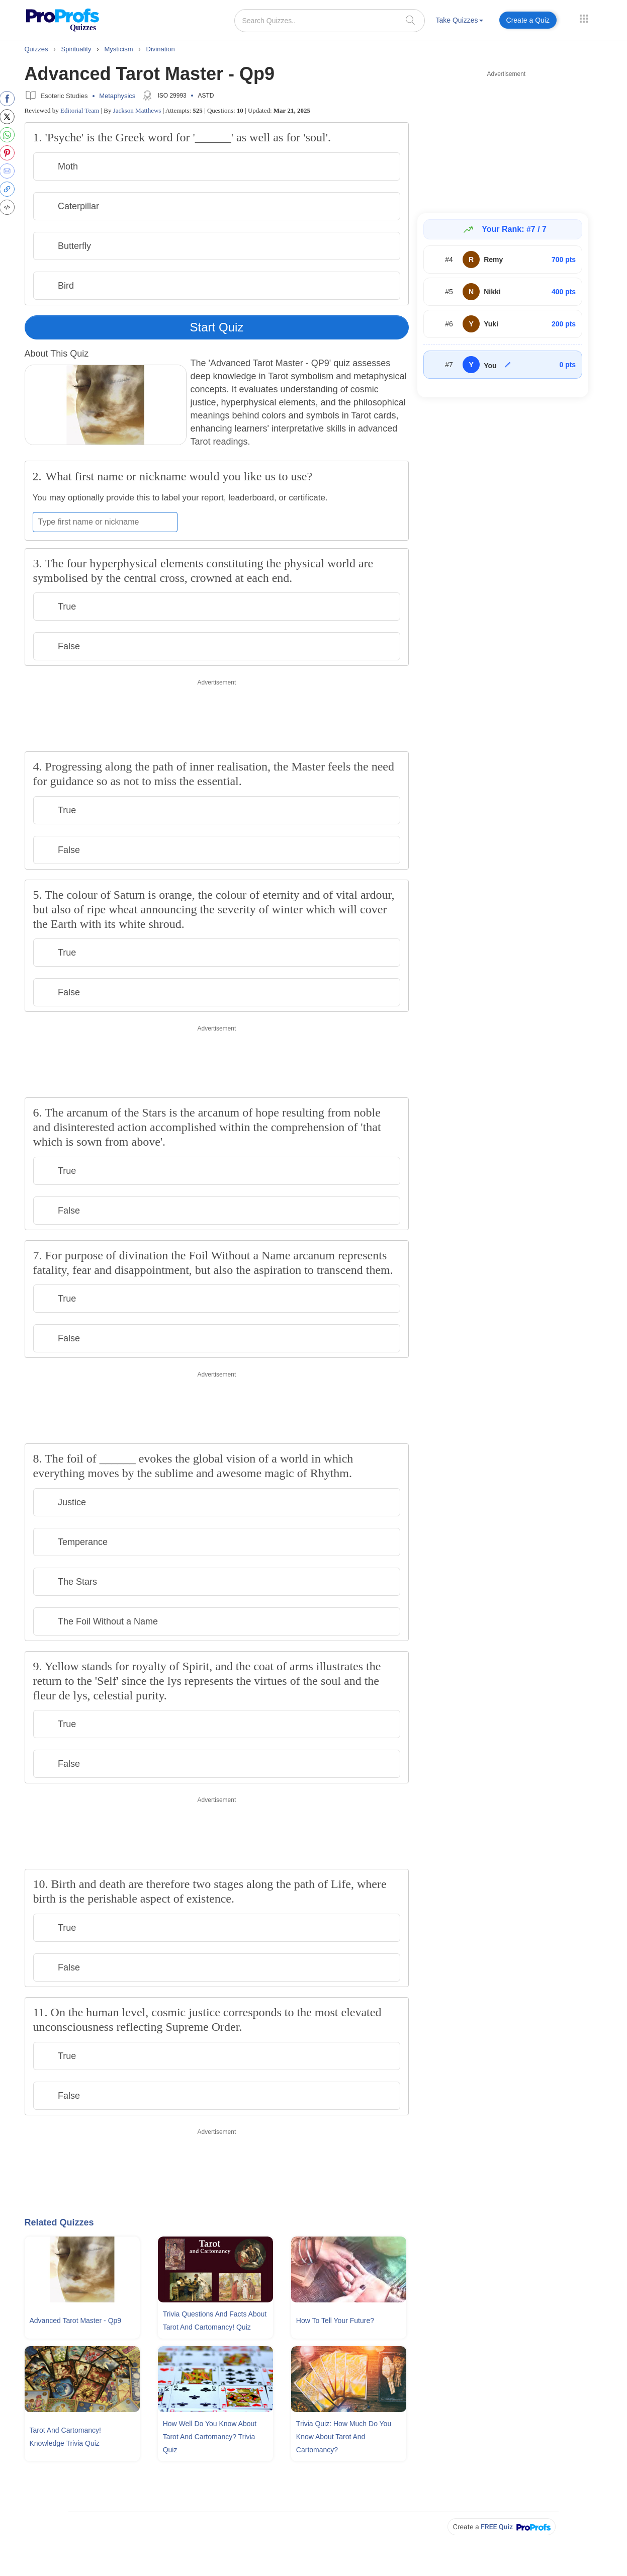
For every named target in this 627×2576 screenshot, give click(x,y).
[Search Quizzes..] (329, 20)
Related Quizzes (59, 2222)
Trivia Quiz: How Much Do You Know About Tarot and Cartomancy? (343, 2437)
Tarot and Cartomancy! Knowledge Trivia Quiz (65, 2436)
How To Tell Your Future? (335, 2320)
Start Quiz (217, 327)
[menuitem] (459, 22)
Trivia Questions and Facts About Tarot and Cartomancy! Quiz (214, 2320)
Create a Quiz (528, 20)
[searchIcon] (410, 20)
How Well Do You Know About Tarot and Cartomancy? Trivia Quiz (210, 2437)
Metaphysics (117, 96)
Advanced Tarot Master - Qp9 (76, 2320)
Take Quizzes (459, 20)
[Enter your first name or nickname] (105, 522)
